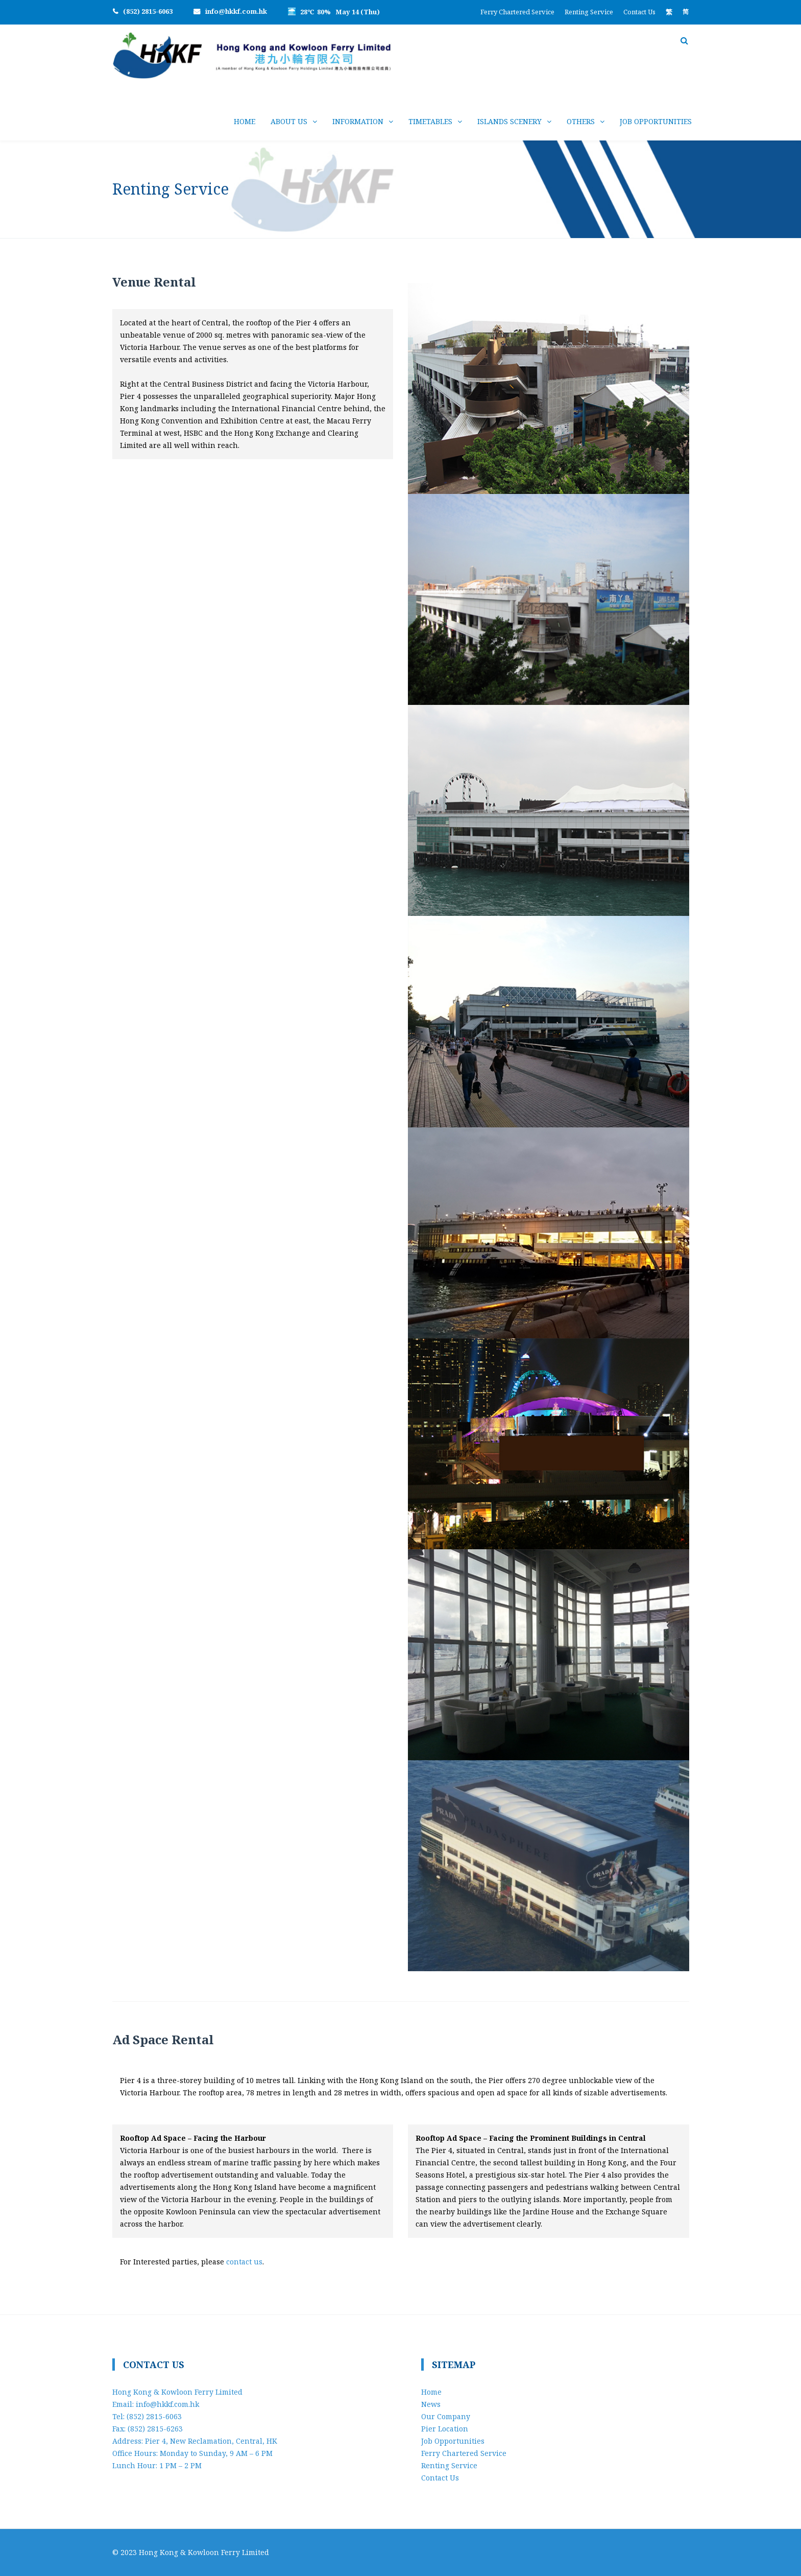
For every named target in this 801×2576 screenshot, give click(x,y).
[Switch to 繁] (669, 11)
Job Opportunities (656, 121)
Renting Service (589, 11)
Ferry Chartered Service (517, 11)
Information (357, 121)
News (431, 2404)
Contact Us (639, 11)
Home (244, 121)
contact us (244, 2261)
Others (581, 121)
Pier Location (444, 2428)
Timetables (430, 121)
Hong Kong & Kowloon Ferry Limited (204, 2552)
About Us (289, 121)
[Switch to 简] (686, 11)
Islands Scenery (509, 121)
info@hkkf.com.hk (236, 11)
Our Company (445, 2416)
